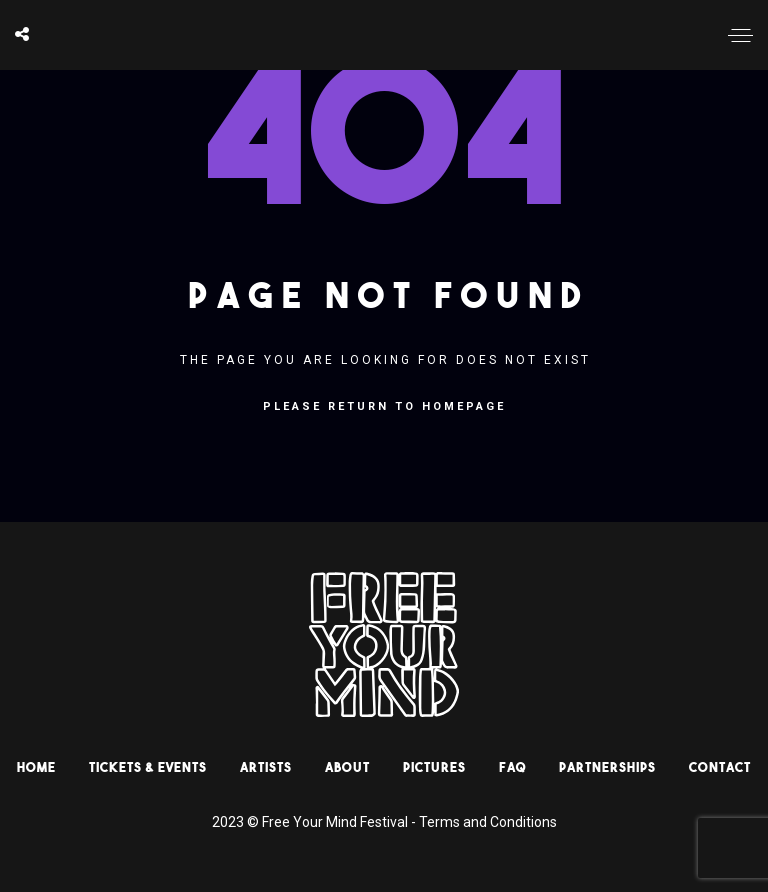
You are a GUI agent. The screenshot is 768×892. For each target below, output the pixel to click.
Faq (512, 767)
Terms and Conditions (488, 822)
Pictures (434, 767)
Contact (720, 767)
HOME (36, 767)
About (347, 767)
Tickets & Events (148, 767)
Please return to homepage (384, 406)
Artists (266, 767)
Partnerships (607, 767)
